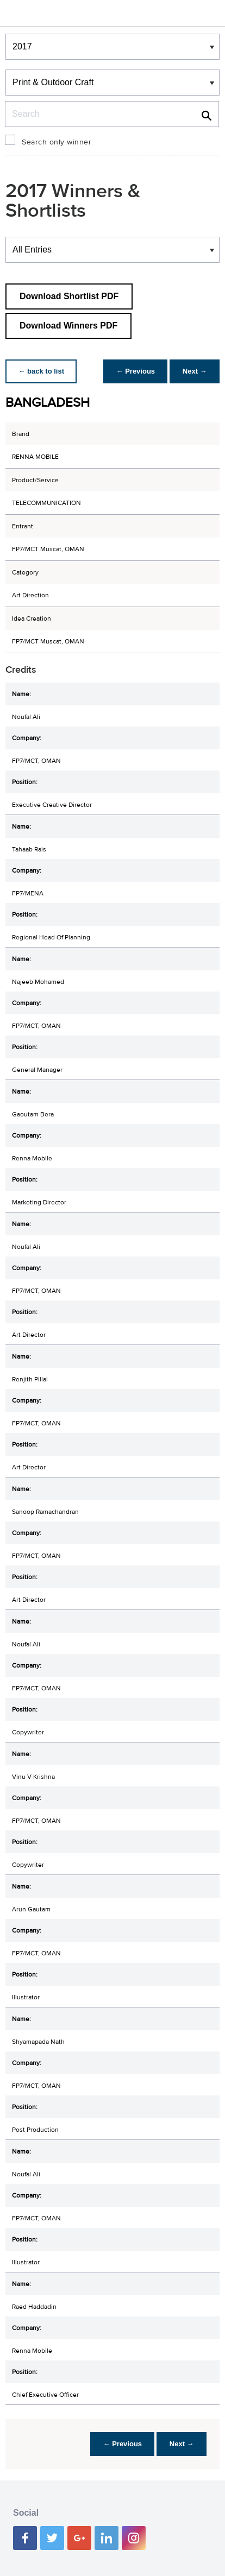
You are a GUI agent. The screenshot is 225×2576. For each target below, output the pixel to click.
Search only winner (56, 142)
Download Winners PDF (68, 325)
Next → (194, 371)
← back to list (41, 371)
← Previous (134, 371)
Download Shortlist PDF (69, 296)
